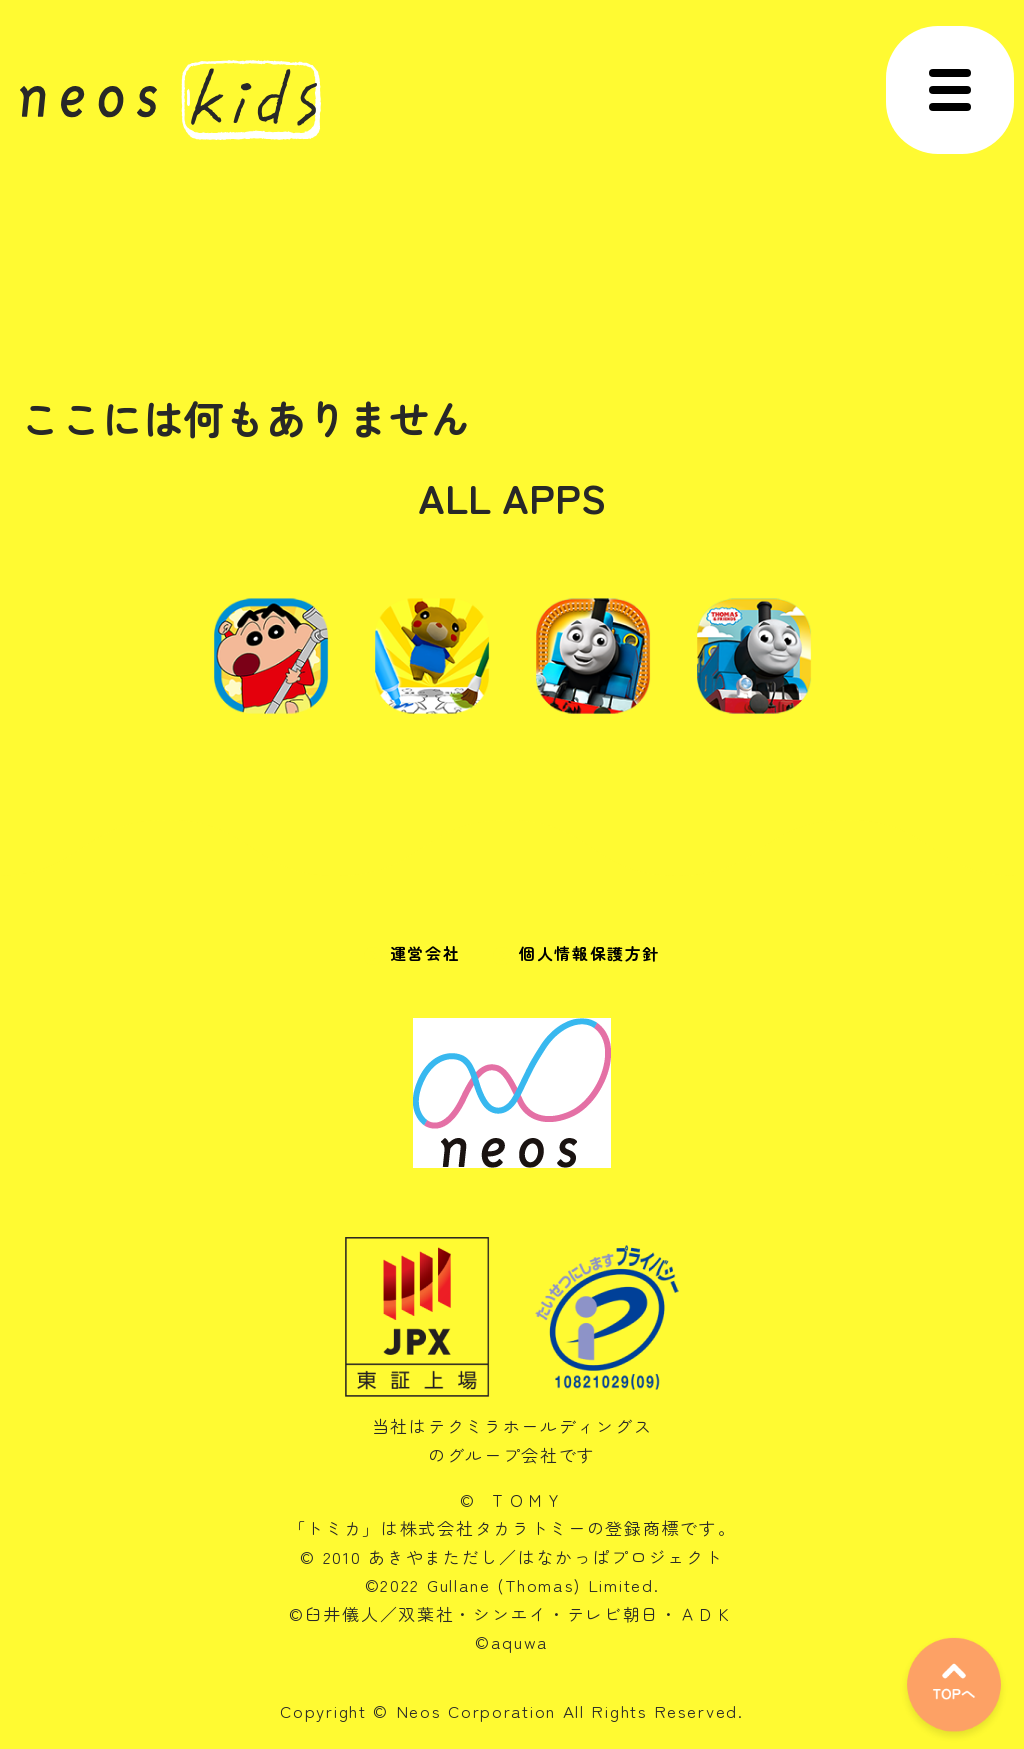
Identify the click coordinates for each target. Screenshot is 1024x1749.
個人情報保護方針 (589, 953)
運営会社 (425, 953)
